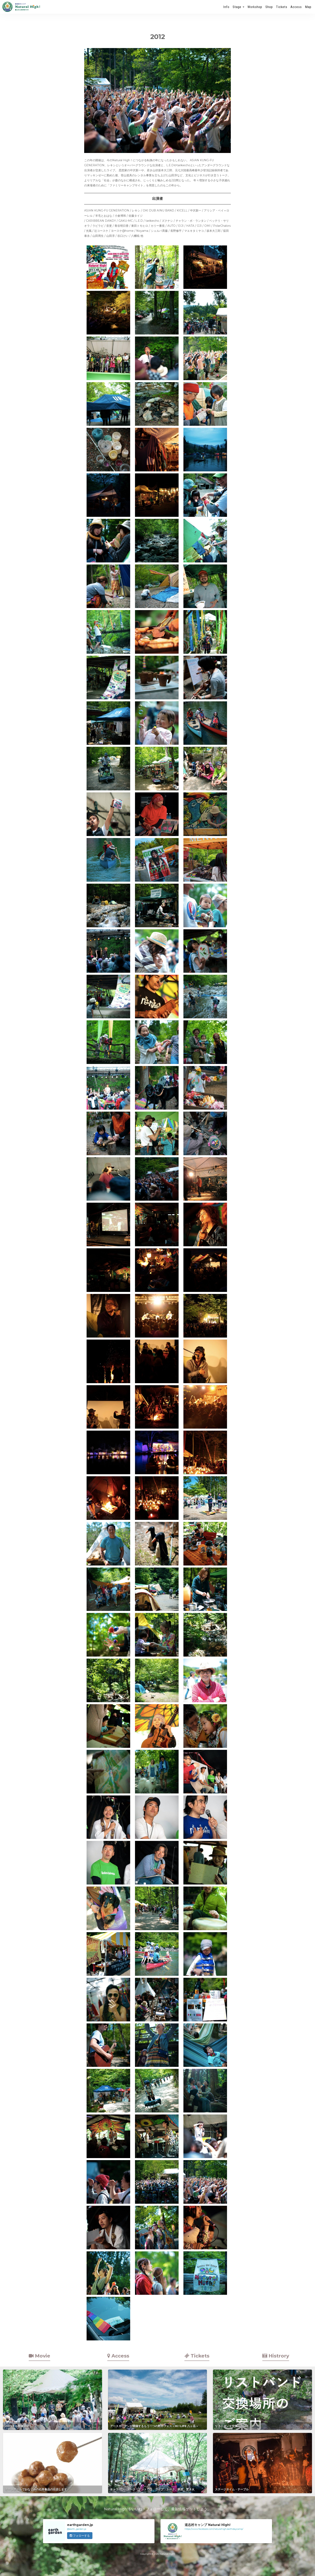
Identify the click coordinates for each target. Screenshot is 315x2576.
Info (226, 9)
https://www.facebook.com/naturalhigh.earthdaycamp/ (214, 2529)
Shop (269, 9)
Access (296, 9)
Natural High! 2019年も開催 (21, 9)
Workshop (255, 9)
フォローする (80, 2535)
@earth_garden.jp (76, 2529)
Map (308, 9)
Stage (238, 9)
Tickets (281, 9)
